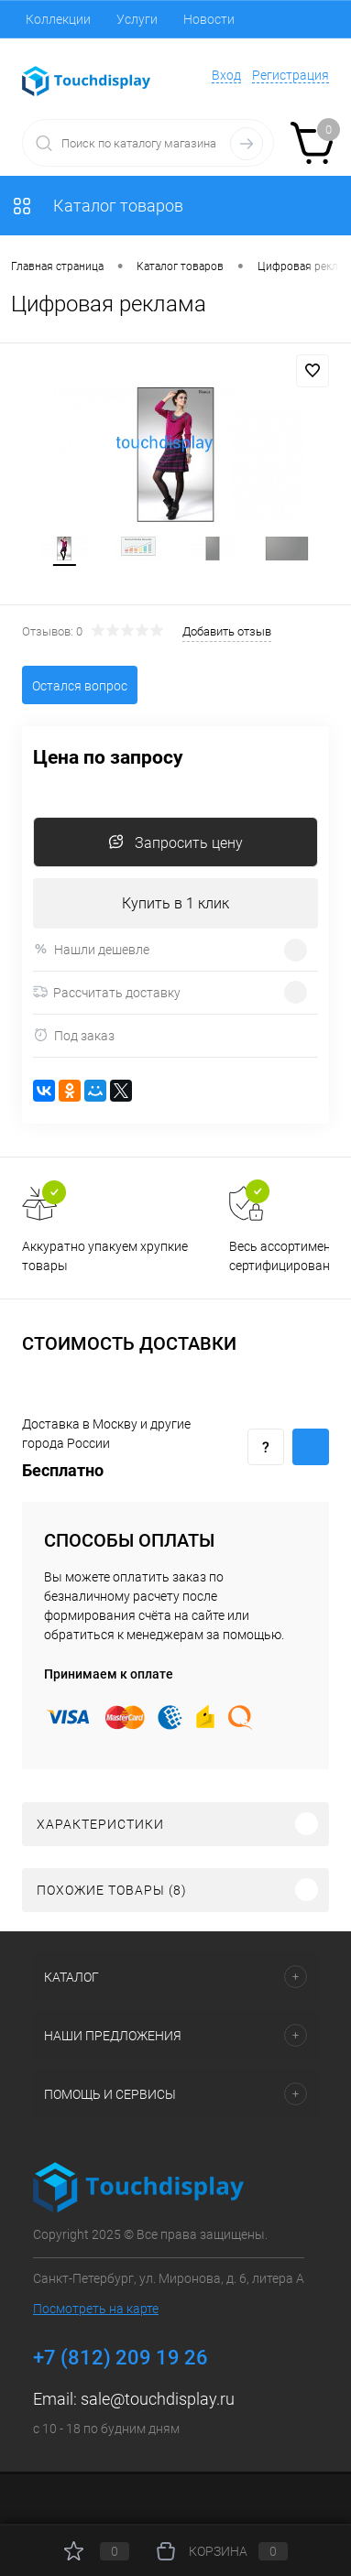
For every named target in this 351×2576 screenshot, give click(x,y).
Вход (226, 75)
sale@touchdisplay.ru (158, 2398)
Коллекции (58, 19)
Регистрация (290, 75)
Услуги (137, 19)
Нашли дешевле (91, 949)
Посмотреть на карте (96, 2308)
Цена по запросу (108, 757)
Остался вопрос (79, 686)
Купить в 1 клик (175, 903)
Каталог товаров (97, 205)
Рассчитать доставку (107, 992)
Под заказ (74, 1035)
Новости (209, 19)
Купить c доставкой (310, 1447)
